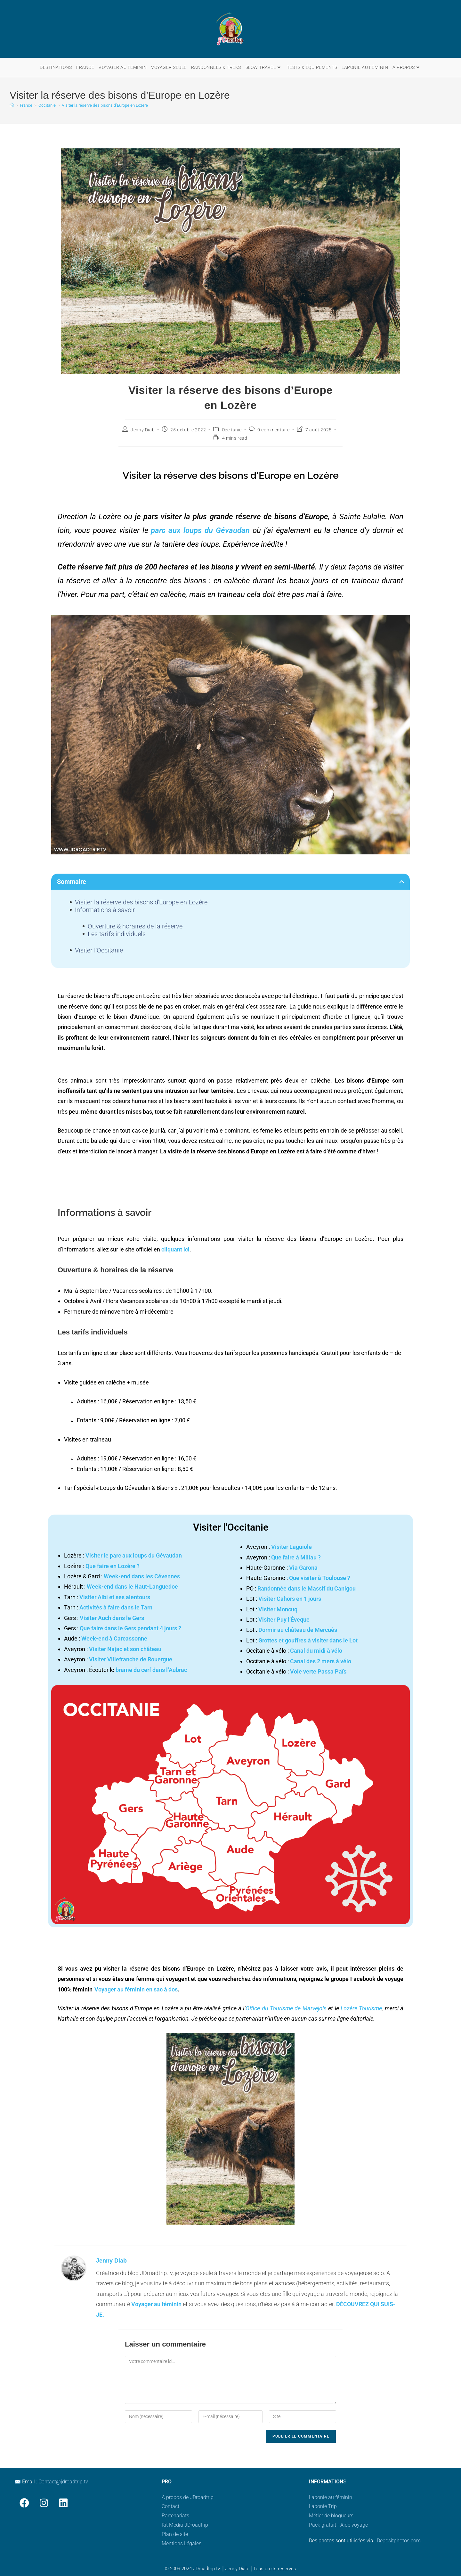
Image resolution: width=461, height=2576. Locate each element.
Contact (170, 2506)
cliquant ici (175, 1249)
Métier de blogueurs (331, 2516)
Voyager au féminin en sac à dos (136, 1989)
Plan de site (175, 2534)
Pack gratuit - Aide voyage (338, 2525)
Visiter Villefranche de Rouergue (130, 1659)
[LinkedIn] (63, 2503)
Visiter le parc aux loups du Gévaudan (133, 1555)
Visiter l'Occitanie (99, 950)
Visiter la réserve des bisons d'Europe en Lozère (141, 902)
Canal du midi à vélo (316, 1650)
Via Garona (303, 1567)
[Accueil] (12, 105)
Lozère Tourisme (361, 2008)
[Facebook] (24, 2503)
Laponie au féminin (330, 2497)
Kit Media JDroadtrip (185, 2525)
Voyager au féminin (156, 2304)
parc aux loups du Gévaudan (200, 530)
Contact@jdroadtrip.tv (63, 2482)
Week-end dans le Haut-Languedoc (132, 1586)
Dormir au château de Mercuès (297, 1629)
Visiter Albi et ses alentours (114, 1597)
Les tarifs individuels (117, 934)
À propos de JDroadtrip (188, 2497)
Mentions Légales (181, 2543)
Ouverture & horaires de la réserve (135, 926)
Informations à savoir (105, 910)
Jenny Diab (143, 429)
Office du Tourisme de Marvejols (286, 2008)
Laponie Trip (323, 2506)
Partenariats (175, 2516)
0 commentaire (273, 429)
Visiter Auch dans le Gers (112, 1618)
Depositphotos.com (399, 2541)
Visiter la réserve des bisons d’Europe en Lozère (105, 105)
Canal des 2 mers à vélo (320, 1661)
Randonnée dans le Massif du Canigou (306, 1588)
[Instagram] (44, 2503)
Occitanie (232, 429)
